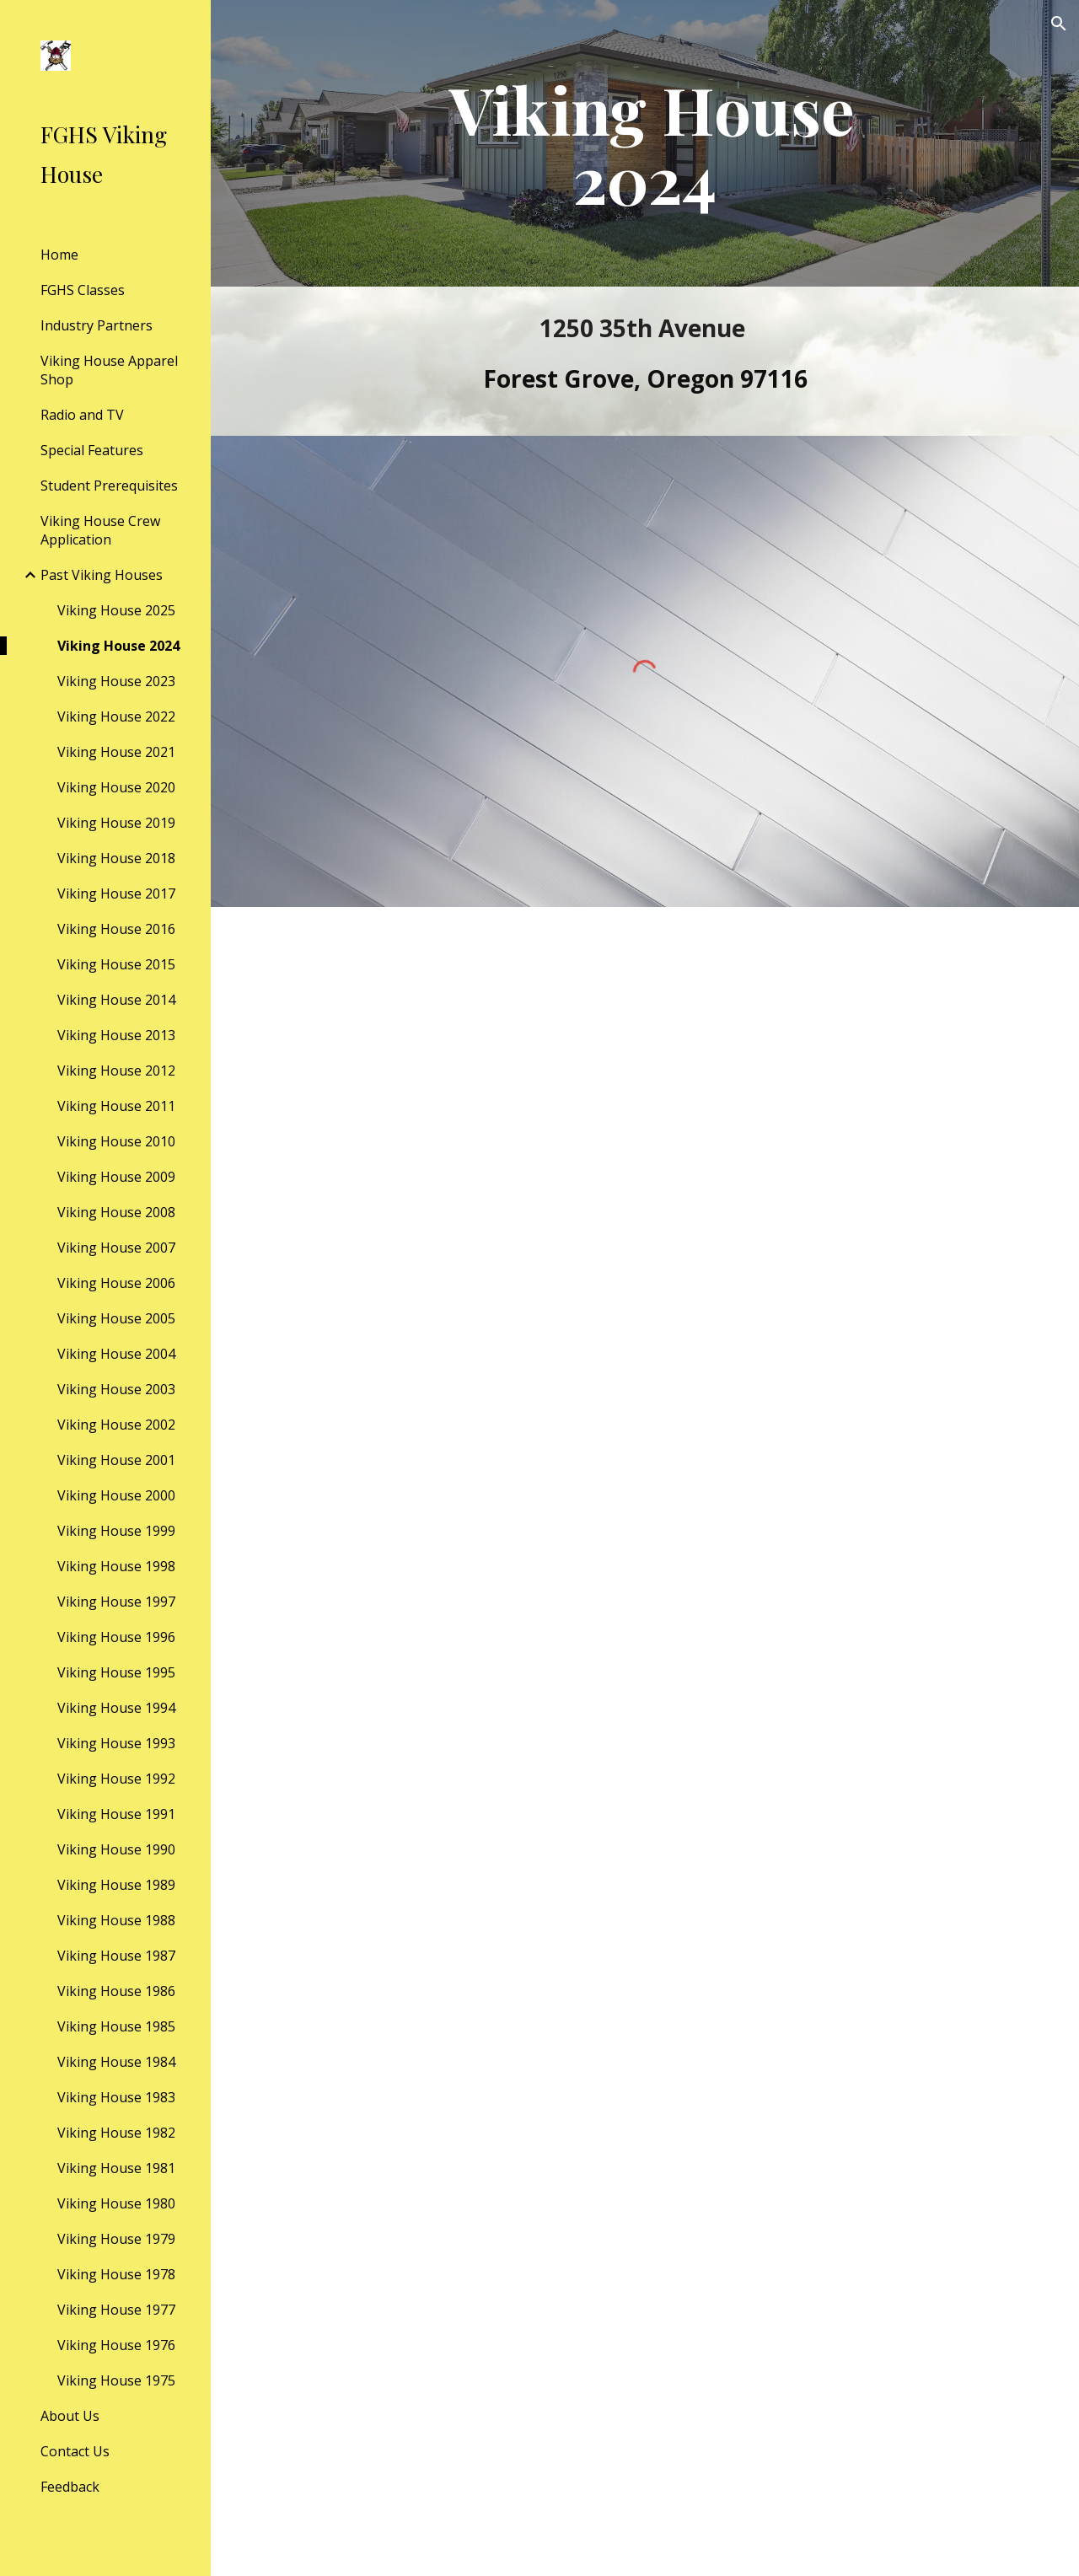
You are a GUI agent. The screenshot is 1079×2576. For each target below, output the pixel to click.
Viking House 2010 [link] (116, 1141)
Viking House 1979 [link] (116, 2239)
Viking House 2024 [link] (118, 645)
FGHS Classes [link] (82, 290)
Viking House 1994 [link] (116, 1708)
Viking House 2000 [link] (116, 1495)
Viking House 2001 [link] (116, 1460)
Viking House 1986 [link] (116, 1991)
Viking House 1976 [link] (116, 2345)
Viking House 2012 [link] (116, 1070)
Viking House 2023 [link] (116, 681)
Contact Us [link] (75, 2451)
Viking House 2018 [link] (116, 858)
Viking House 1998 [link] (116, 1566)
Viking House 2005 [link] (116, 1318)
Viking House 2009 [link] (116, 1176)
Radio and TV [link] (82, 414)
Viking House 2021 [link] (116, 752)
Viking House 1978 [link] (116, 2274)
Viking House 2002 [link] (116, 1424)
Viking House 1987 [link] (116, 1955)
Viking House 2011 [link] (116, 1106)
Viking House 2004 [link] (116, 1353)
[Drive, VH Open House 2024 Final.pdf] (645, 1741)
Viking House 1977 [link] (116, 2309)
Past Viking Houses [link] (101, 575)
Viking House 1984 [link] (116, 2062)
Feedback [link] (69, 2486)
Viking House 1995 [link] (116, 1672)
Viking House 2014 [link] (116, 999)
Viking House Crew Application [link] (100, 530)
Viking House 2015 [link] (116, 964)
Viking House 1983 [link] (116, 2097)
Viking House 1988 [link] (116, 1920)
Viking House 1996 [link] (116, 1637)
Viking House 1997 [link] (116, 1601)
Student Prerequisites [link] (109, 485)
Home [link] (59, 254)
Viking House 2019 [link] (116, 822)
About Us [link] (69, 2416)
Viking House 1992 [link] (116, 1778)
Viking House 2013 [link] (116, 1035)
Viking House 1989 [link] (116, 1885)
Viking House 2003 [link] (116, 1389)
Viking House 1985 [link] (116, 2026)
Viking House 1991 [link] (116, 1814)
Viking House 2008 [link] (116, 1212)
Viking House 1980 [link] (116, 2203)
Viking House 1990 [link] (116, 1849)
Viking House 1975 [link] (116, 2380)
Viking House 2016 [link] (116, 929)
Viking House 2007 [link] (116, 1247)
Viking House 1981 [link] (116, 2168)
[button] (1059, 23)
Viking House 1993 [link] (116, 1743)
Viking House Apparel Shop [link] (109, 370)
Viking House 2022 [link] (116, 716)
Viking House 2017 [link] (116, 893)
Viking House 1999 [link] (116, 1530)
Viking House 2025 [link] (116, 610)
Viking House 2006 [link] (116, 1283)
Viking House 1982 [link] (116, 2132)
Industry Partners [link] (96, 325)
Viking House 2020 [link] (116, 787)
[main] (644, 143)
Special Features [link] (91, 450)
